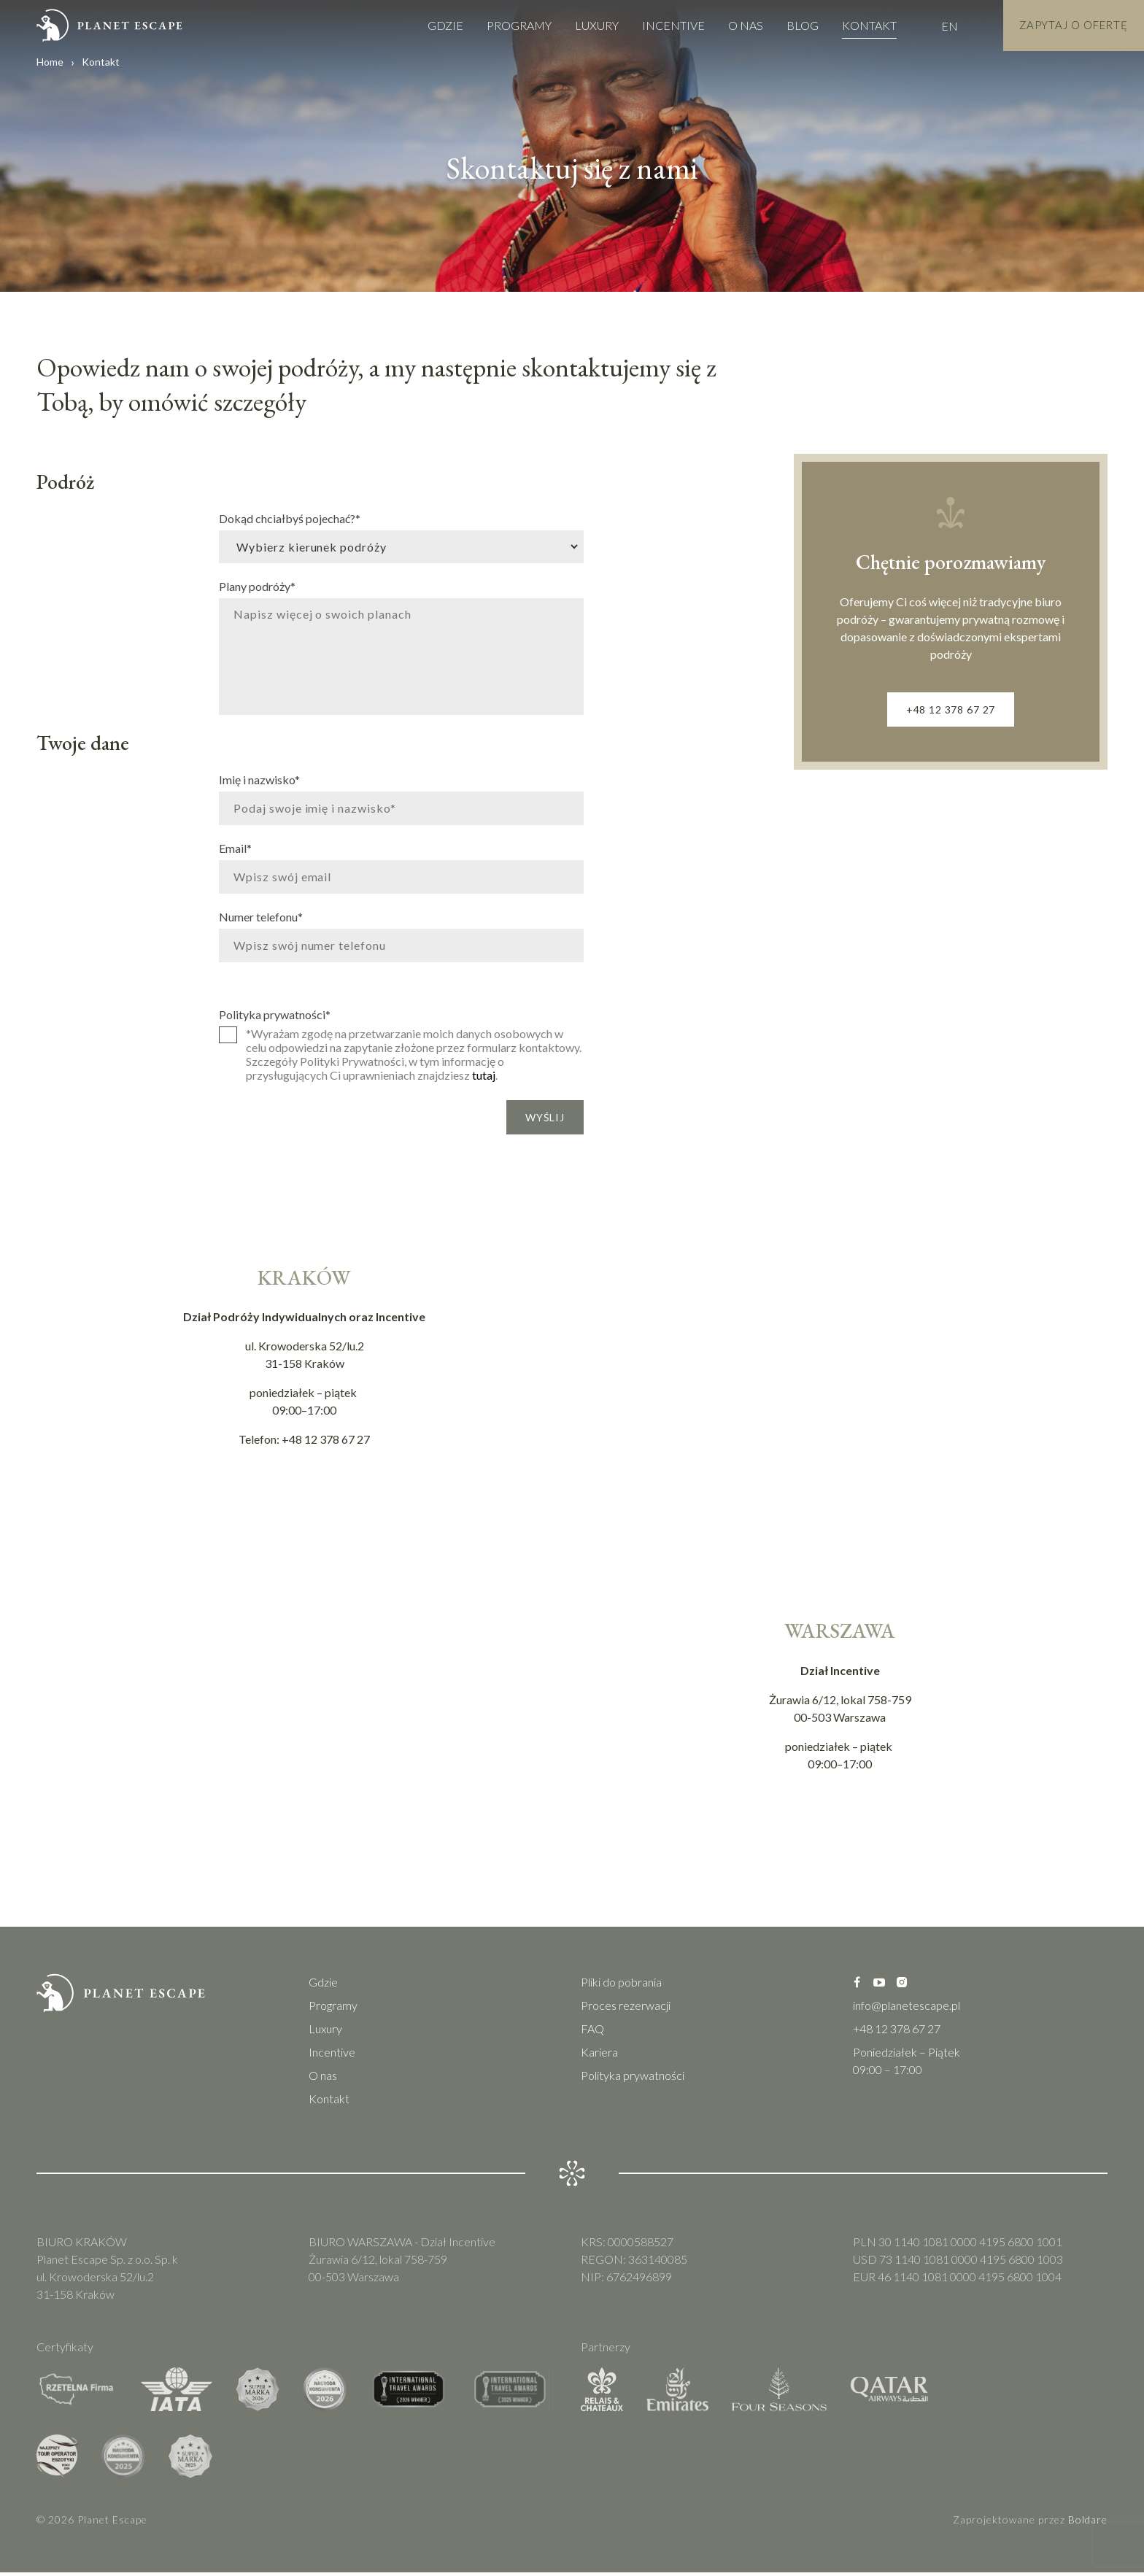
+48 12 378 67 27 (950, 711)
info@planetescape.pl (906, 2009)
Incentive (658, 25)
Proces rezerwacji (625, 2009)
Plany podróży (257, 585)
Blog (788, 25)
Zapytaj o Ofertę (1066, 25)
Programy (504, 25)
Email (235, 847)
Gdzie (431, 25)
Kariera (599, 2055)
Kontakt (854, 25)
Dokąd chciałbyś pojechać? (289, 518)
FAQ (592, 2032)
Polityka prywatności (275, 1014)
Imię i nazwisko (259, 779)
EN (935, 26)
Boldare (1088, 2523)
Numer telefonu (261, 916)
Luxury (582, 25)
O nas (731, 25)
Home (49, 61)
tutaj (483, 1075)
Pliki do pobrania (621, 1985)
